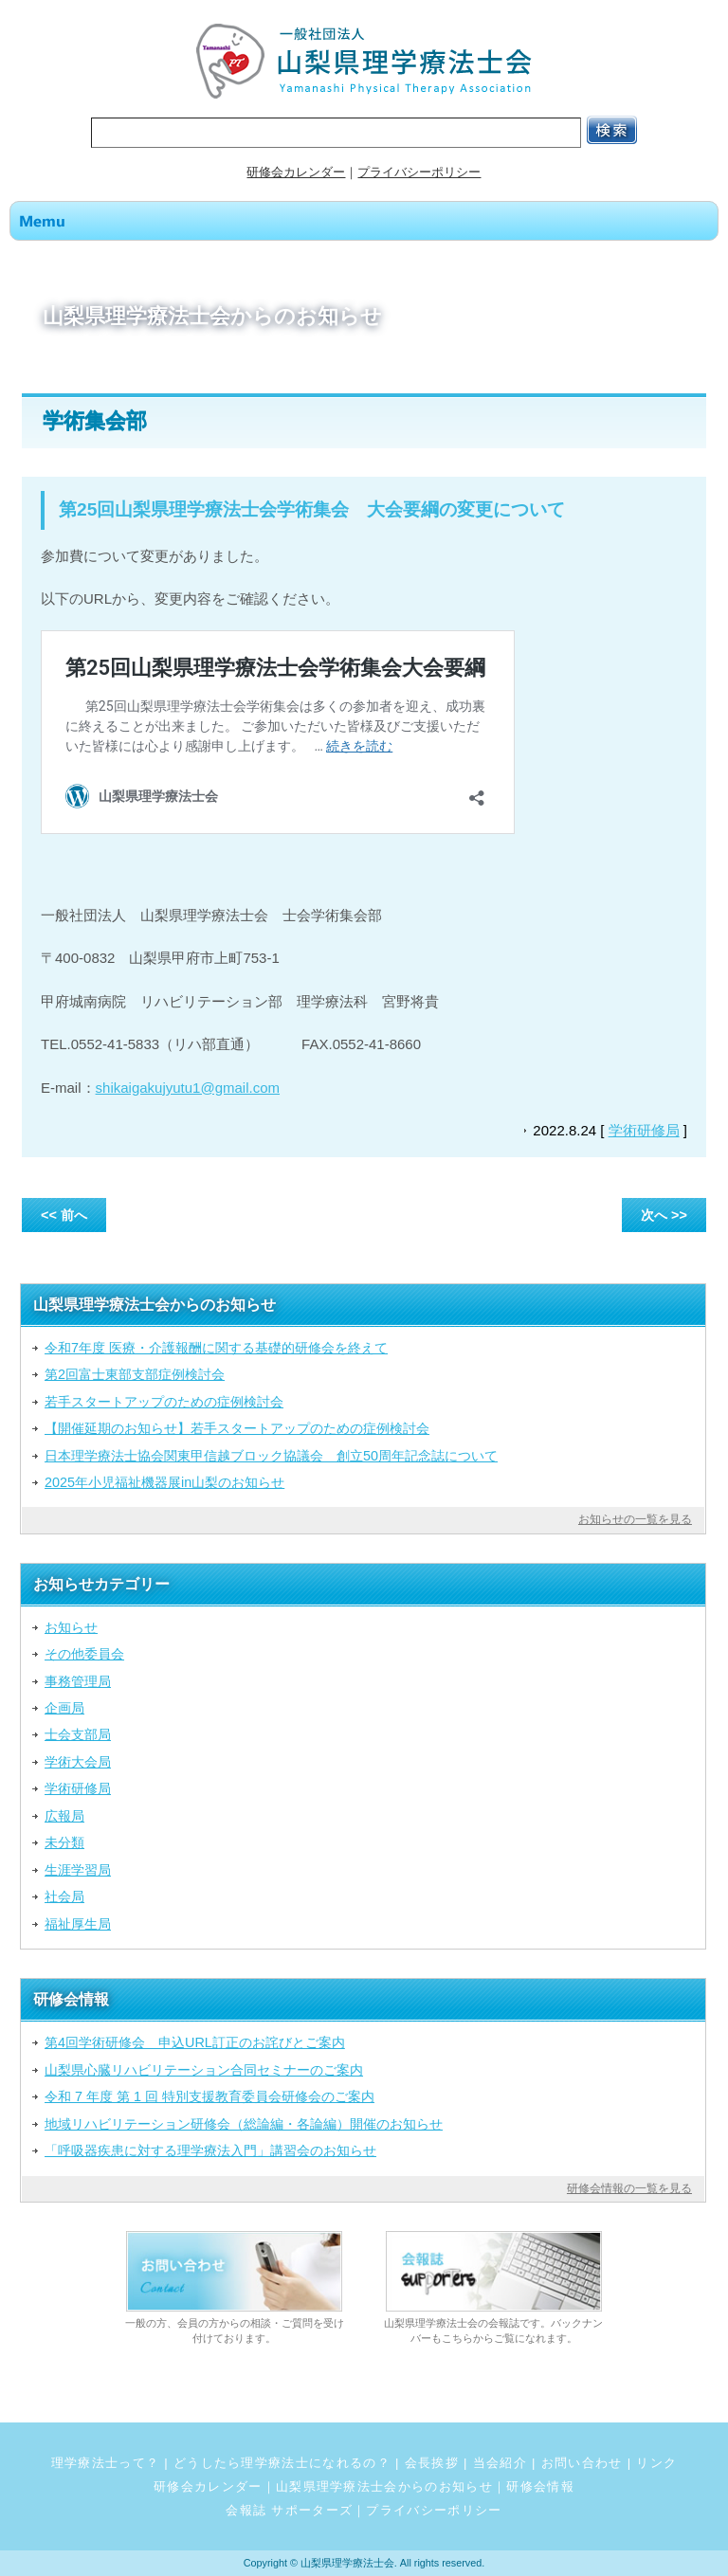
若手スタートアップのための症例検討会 (164, 1401)
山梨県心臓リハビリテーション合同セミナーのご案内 (204, 2069)
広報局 (64, 1815)
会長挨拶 (432, 2463)
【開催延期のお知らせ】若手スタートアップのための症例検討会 (237, 1428)
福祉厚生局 (78, 1924)
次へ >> (664, 1215)
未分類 (64, 1842)
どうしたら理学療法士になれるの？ (282, 2463)
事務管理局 (78, 1681)
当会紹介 (500, 2463)
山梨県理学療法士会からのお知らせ (384, 2486)
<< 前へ (64, 1215)
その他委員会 (84, 1653)
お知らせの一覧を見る (635, 1519)
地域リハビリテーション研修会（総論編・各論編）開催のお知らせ (244, 2124)
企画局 (64, 1707)
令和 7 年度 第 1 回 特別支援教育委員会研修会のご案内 (209, 2096)
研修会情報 (540, 2486)
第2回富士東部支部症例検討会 (135, 1374)
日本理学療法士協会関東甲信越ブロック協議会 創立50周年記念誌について (271, 1455)
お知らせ (71, 1627)
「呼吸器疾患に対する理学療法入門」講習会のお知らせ (210, 2150)
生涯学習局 (78, 1870)
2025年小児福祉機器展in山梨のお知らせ (164, 1482)
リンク (656, 2463)
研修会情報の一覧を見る (629, 2188)
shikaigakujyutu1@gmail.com (188, 1087)
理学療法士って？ (105, 2463)
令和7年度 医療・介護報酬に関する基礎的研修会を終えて (216, 1347)
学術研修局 (644, 1130)
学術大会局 (78, 1761)
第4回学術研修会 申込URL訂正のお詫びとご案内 (195, 2042)
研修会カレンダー (295, 172)
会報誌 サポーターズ (289, 2510)
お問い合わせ (582, 2463)
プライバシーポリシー (419, 172)
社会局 (64, 1896)
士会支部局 (78, 1734)
